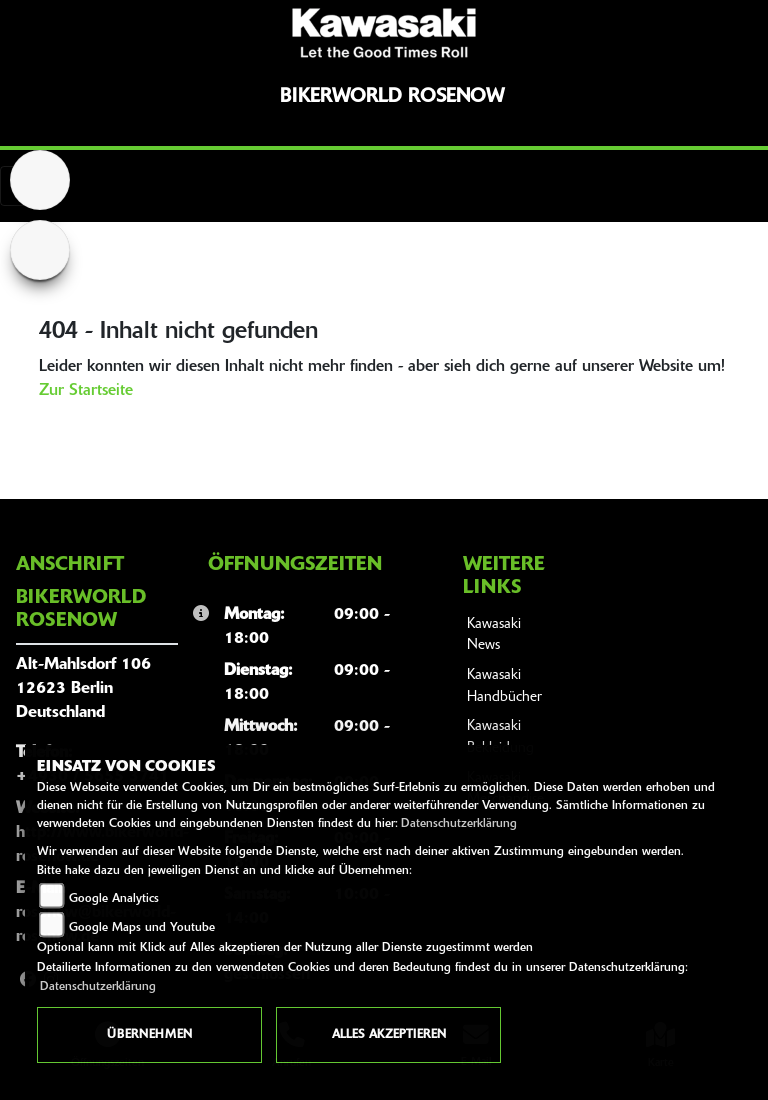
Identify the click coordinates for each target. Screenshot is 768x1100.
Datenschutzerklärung (459, 824)
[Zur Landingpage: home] (40, 180)
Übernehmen (149, 1035)
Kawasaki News (494, 635)
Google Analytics (114, 899)
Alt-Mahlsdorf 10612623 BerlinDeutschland (83, 689)
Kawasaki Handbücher (504, 686)
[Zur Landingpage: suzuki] (40, 250)
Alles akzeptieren (389, 1035)
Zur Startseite (86, 391)
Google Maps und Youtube (142, 928)
